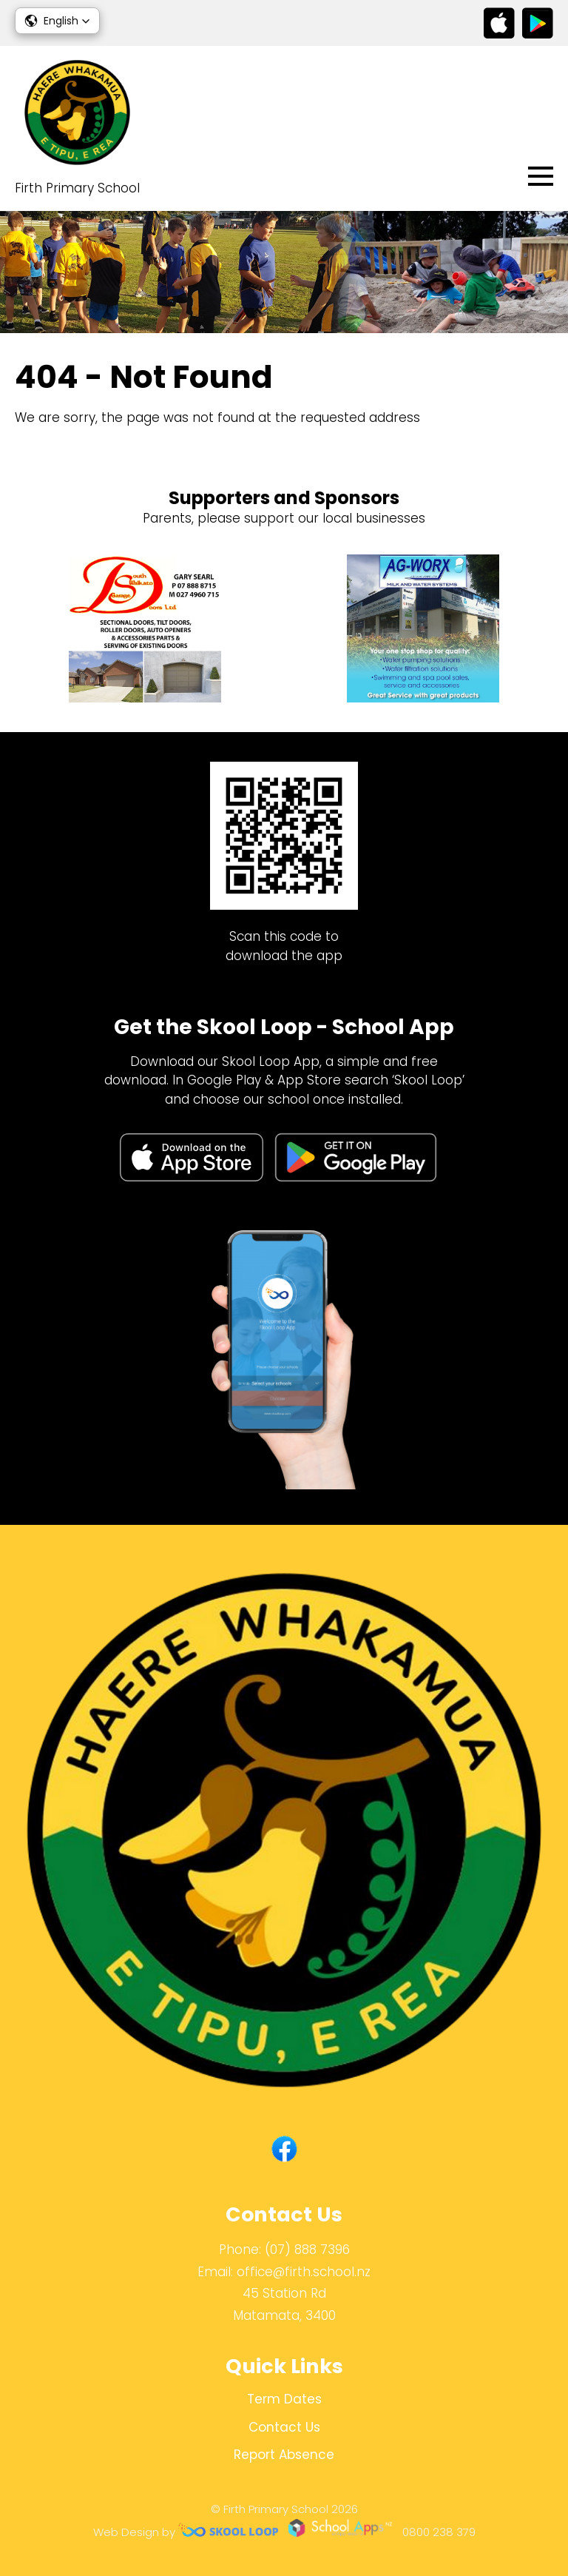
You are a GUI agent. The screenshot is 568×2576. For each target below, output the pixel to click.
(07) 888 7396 (307, 2249)
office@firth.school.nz (304, 2272)
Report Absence (284, 2454)
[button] (57, 20)
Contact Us (284, 2427)
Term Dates (284, 2399)
